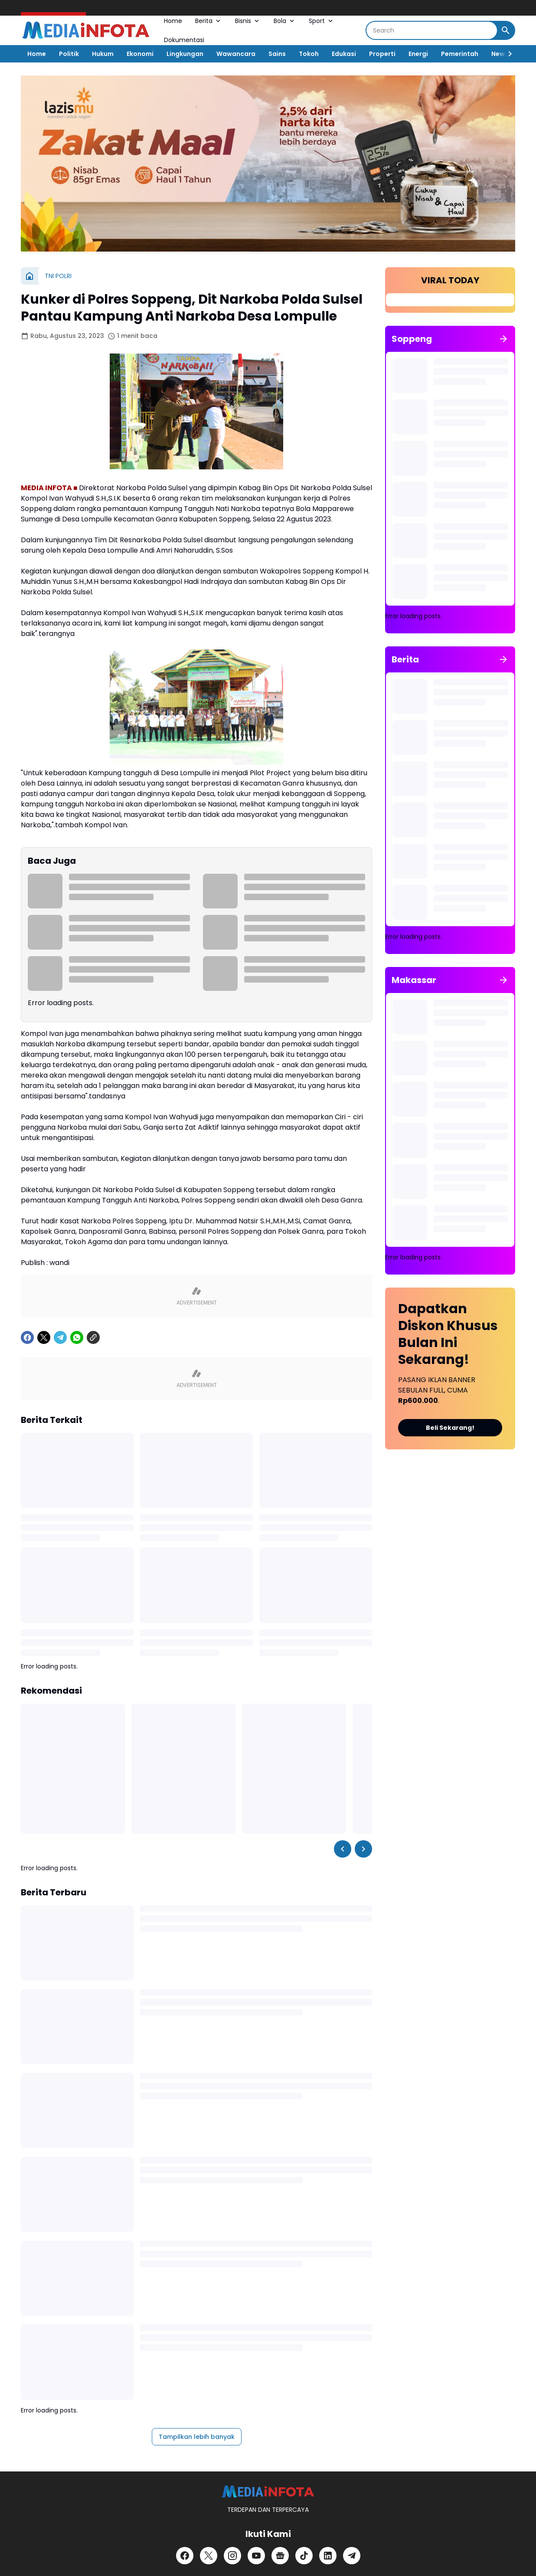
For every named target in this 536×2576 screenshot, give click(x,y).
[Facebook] (27, 1337)
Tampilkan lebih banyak (197, 2436)
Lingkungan (185, 53)
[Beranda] (29, 276)
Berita (208, 20)
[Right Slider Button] (506, 53)
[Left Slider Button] (342, 1849)
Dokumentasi (184, 40)
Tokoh (309, 53)
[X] (43, 1337)
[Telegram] (60, 1337)
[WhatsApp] (76, 1337)
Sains (277, 53)
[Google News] (280, 2555)
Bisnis (248, 20)
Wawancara (235, 53)
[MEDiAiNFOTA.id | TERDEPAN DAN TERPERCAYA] (268, 2491)
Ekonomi (140, 53)
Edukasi (344, 53)
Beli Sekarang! (450, 1427)
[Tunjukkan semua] (503, 339)
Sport (321, 20)
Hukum (103, 53)
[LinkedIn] (328, 2555)
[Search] (431, 30)
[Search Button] (505, 30)
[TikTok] (304, 2555)
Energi (418, 53)
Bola (285, 20)
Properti (382, 53)
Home (173, 20)
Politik (69, 53)
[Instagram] (232, 2555)
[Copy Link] (93, 1337)
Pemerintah (459, 53)
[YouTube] (256, 2555)
